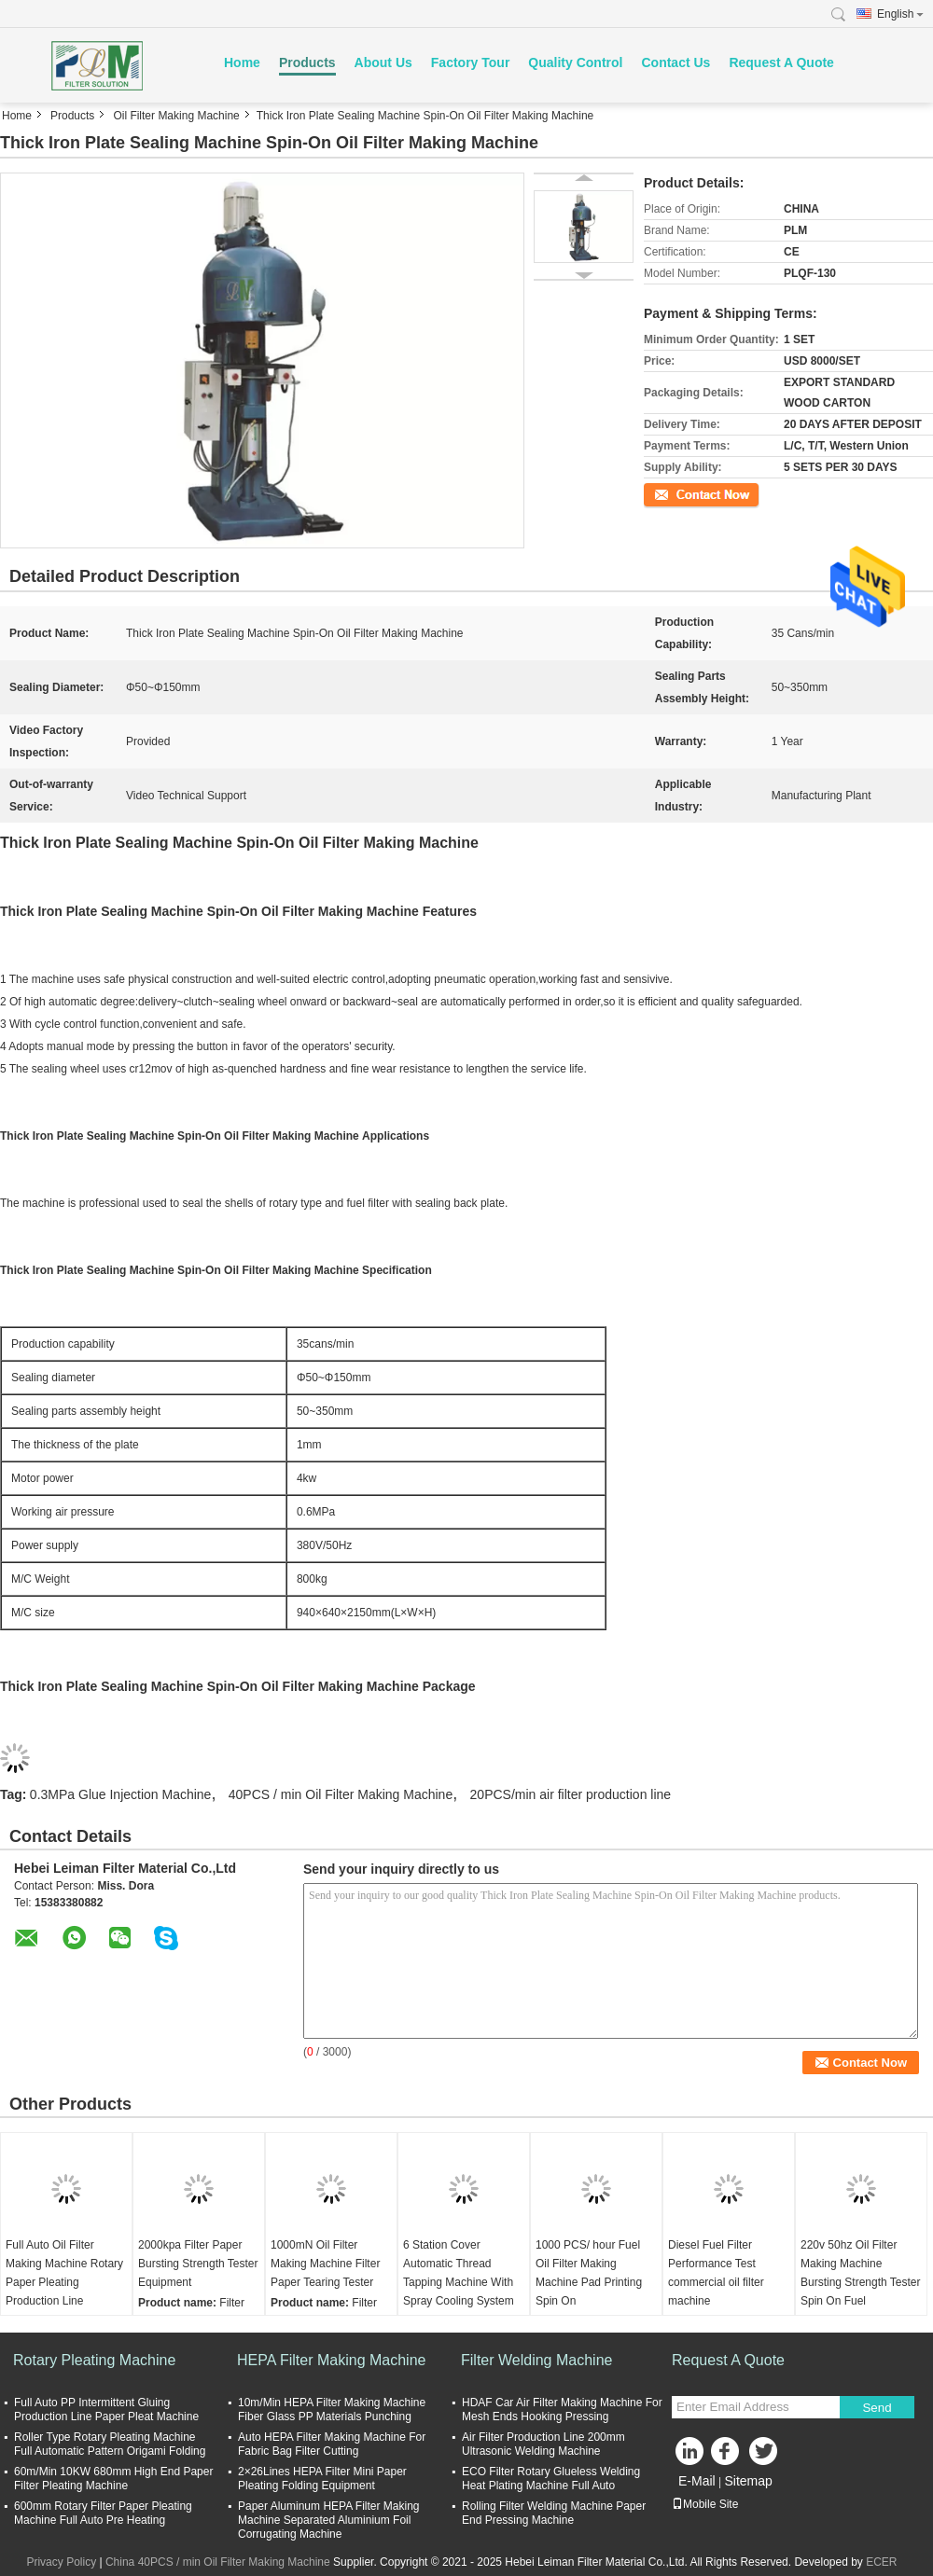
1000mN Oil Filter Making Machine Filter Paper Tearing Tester (325, 2263)
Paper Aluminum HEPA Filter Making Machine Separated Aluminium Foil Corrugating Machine (329, 2520)
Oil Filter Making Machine (176, 115)
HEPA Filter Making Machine (331, 2360)
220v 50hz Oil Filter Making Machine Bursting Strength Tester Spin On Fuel (861, 2272)
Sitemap (748, 2480)
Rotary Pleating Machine (94, 2360)
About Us (383, 62)
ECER (881, 2562)
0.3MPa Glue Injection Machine (121, 1794)
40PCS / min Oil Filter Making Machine (341, 1794)
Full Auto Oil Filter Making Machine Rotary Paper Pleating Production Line (64, 2272)
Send (876, 2408)
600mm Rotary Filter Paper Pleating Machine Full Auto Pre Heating (103, 2513)
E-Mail (697, 2480)
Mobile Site (705, 2504)
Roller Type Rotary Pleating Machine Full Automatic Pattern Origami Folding (109, 2444)
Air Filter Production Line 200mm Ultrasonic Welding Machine (543, 2444)
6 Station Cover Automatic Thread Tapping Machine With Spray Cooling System (458, 2272)
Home (242, 62)
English (900, 14)
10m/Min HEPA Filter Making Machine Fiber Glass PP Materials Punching (331, 2409)
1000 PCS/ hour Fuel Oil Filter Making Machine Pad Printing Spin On (589, 2272)
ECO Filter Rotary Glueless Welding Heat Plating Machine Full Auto (551, 2478)
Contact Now (676, 493)
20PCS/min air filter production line (571, 1794)
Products (307, 62)
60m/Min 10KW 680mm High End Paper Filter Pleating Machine (113, 2478)
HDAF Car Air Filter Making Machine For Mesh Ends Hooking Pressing (562, 2409)
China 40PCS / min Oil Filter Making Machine (217, 2562)
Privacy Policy (61, 2562)
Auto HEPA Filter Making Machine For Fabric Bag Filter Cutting (331, 2444)
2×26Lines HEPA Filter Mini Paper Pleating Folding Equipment (322, 2478)
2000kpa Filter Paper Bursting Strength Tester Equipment (198, 2263)
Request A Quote (781, 62)
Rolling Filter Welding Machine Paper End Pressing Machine (554, 2513)
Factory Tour (470, 62)
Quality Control (575, 62)
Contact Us (675, 62)
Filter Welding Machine (536, 2360)
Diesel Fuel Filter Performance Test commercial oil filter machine (716, 2272)
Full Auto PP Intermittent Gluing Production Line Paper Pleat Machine (106, 2409)
